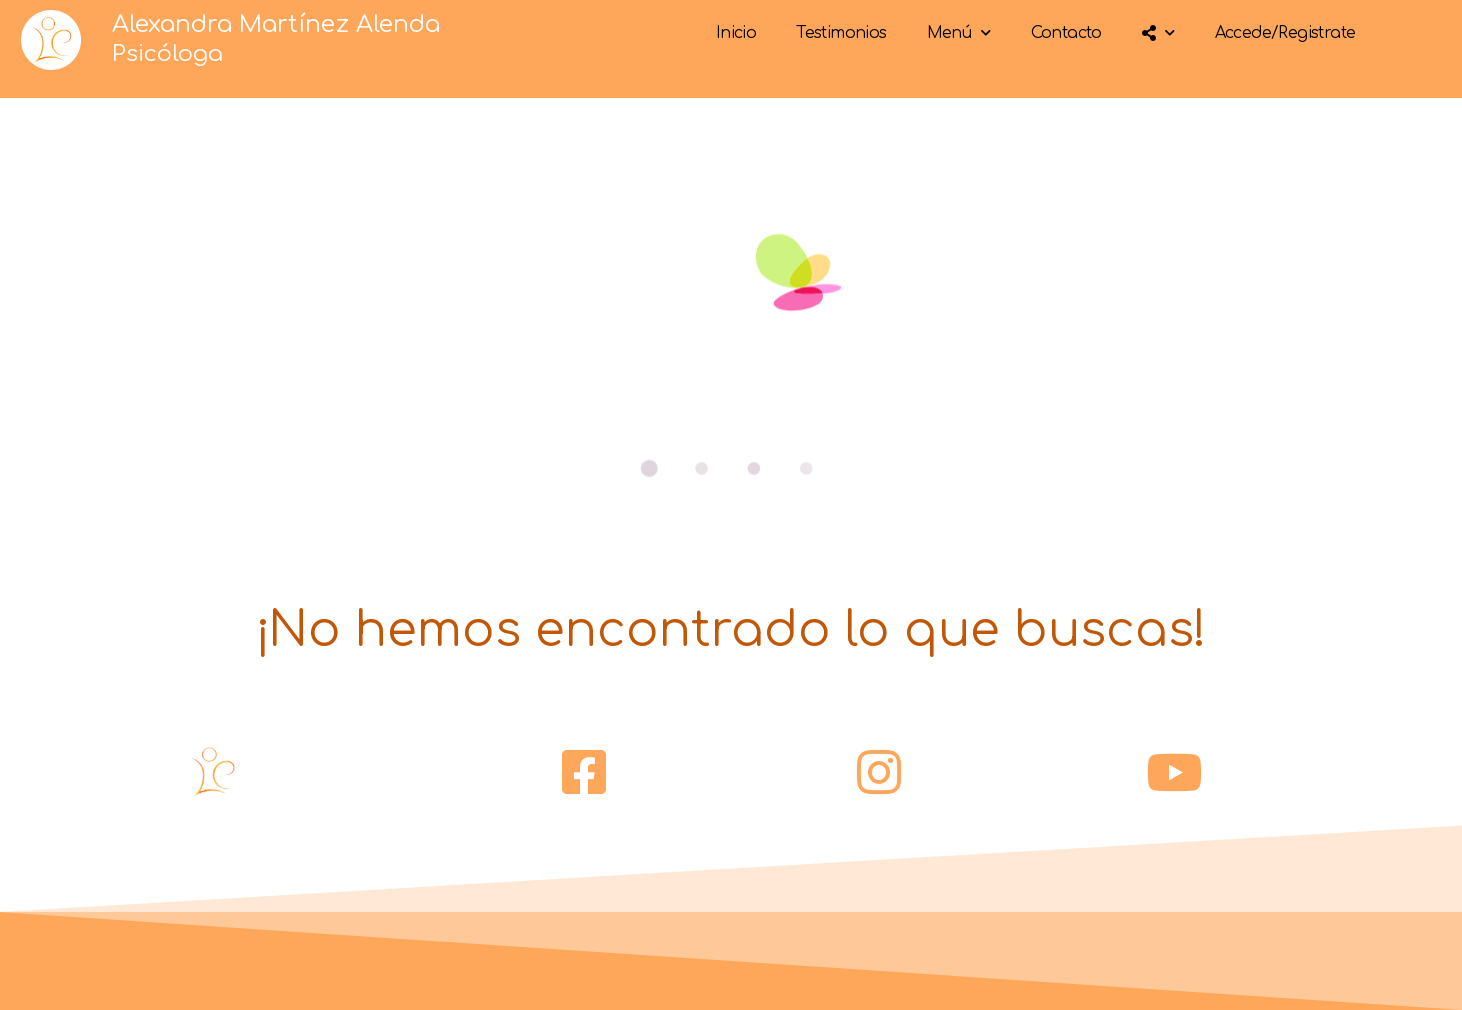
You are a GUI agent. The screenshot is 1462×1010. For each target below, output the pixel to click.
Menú (959, 32)
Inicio (736, 33)
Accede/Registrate (1285, 33)
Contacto (1066, 33)
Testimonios (841, 33)
